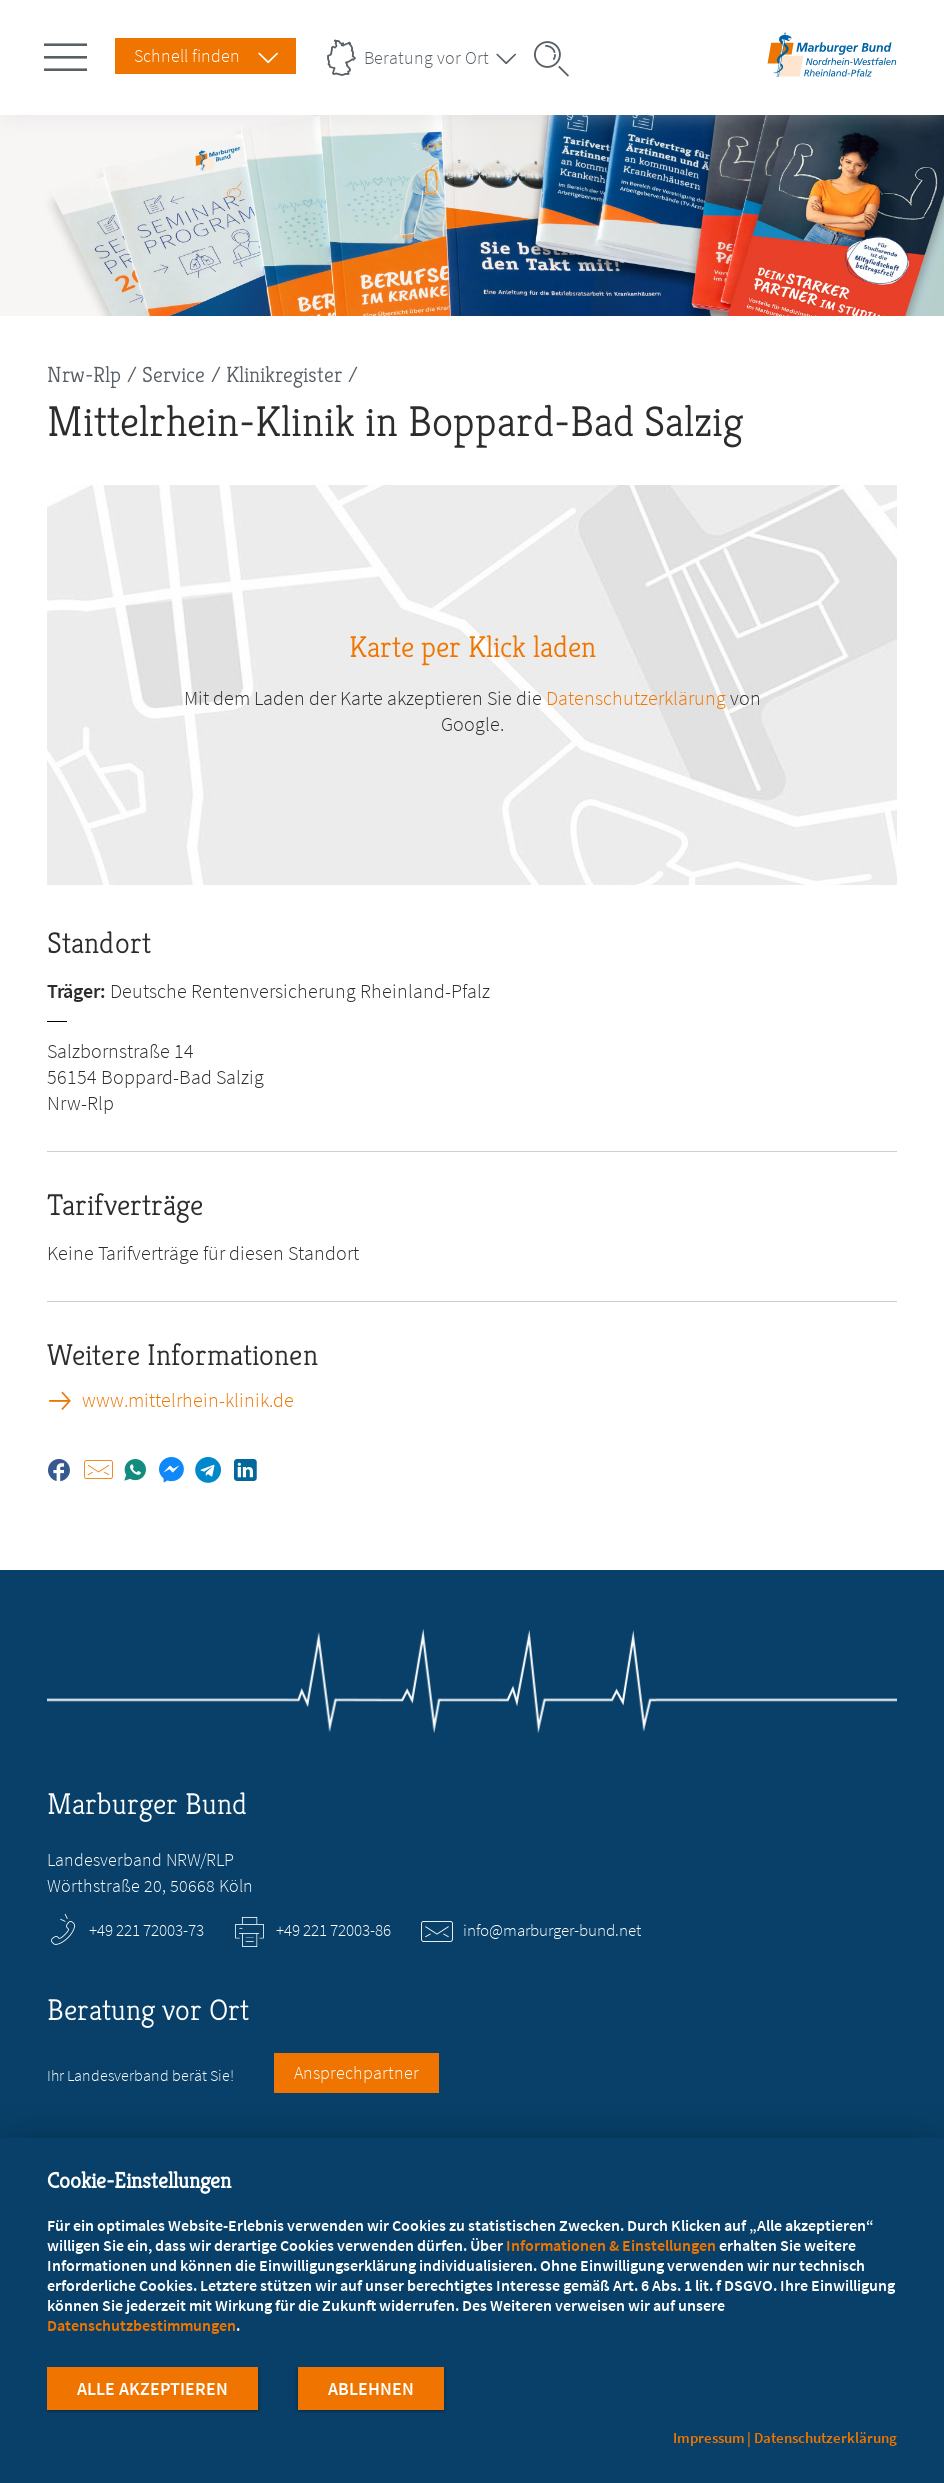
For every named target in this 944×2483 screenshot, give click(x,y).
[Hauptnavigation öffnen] (69, 53)
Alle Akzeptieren (152, 2391)
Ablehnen (371, 2391)
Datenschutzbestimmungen (141, 2328)
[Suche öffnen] (558, 59)
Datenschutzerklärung (825, 2437)
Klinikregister (284, 374)
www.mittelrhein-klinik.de (188, 1400)
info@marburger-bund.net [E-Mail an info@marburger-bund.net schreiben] (552, 1930)
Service (173, 374)
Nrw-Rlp (84, 374)
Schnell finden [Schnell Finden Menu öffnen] (187, 55)
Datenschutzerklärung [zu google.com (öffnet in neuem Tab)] (636, 697)
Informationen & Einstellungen (611, 2247)
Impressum (709, 2437)
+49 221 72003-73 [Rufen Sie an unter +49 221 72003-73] (146, 1930)
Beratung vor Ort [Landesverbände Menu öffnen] (426, 57)
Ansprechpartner (356, 2072)
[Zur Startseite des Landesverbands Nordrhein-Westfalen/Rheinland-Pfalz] (832, 73)
